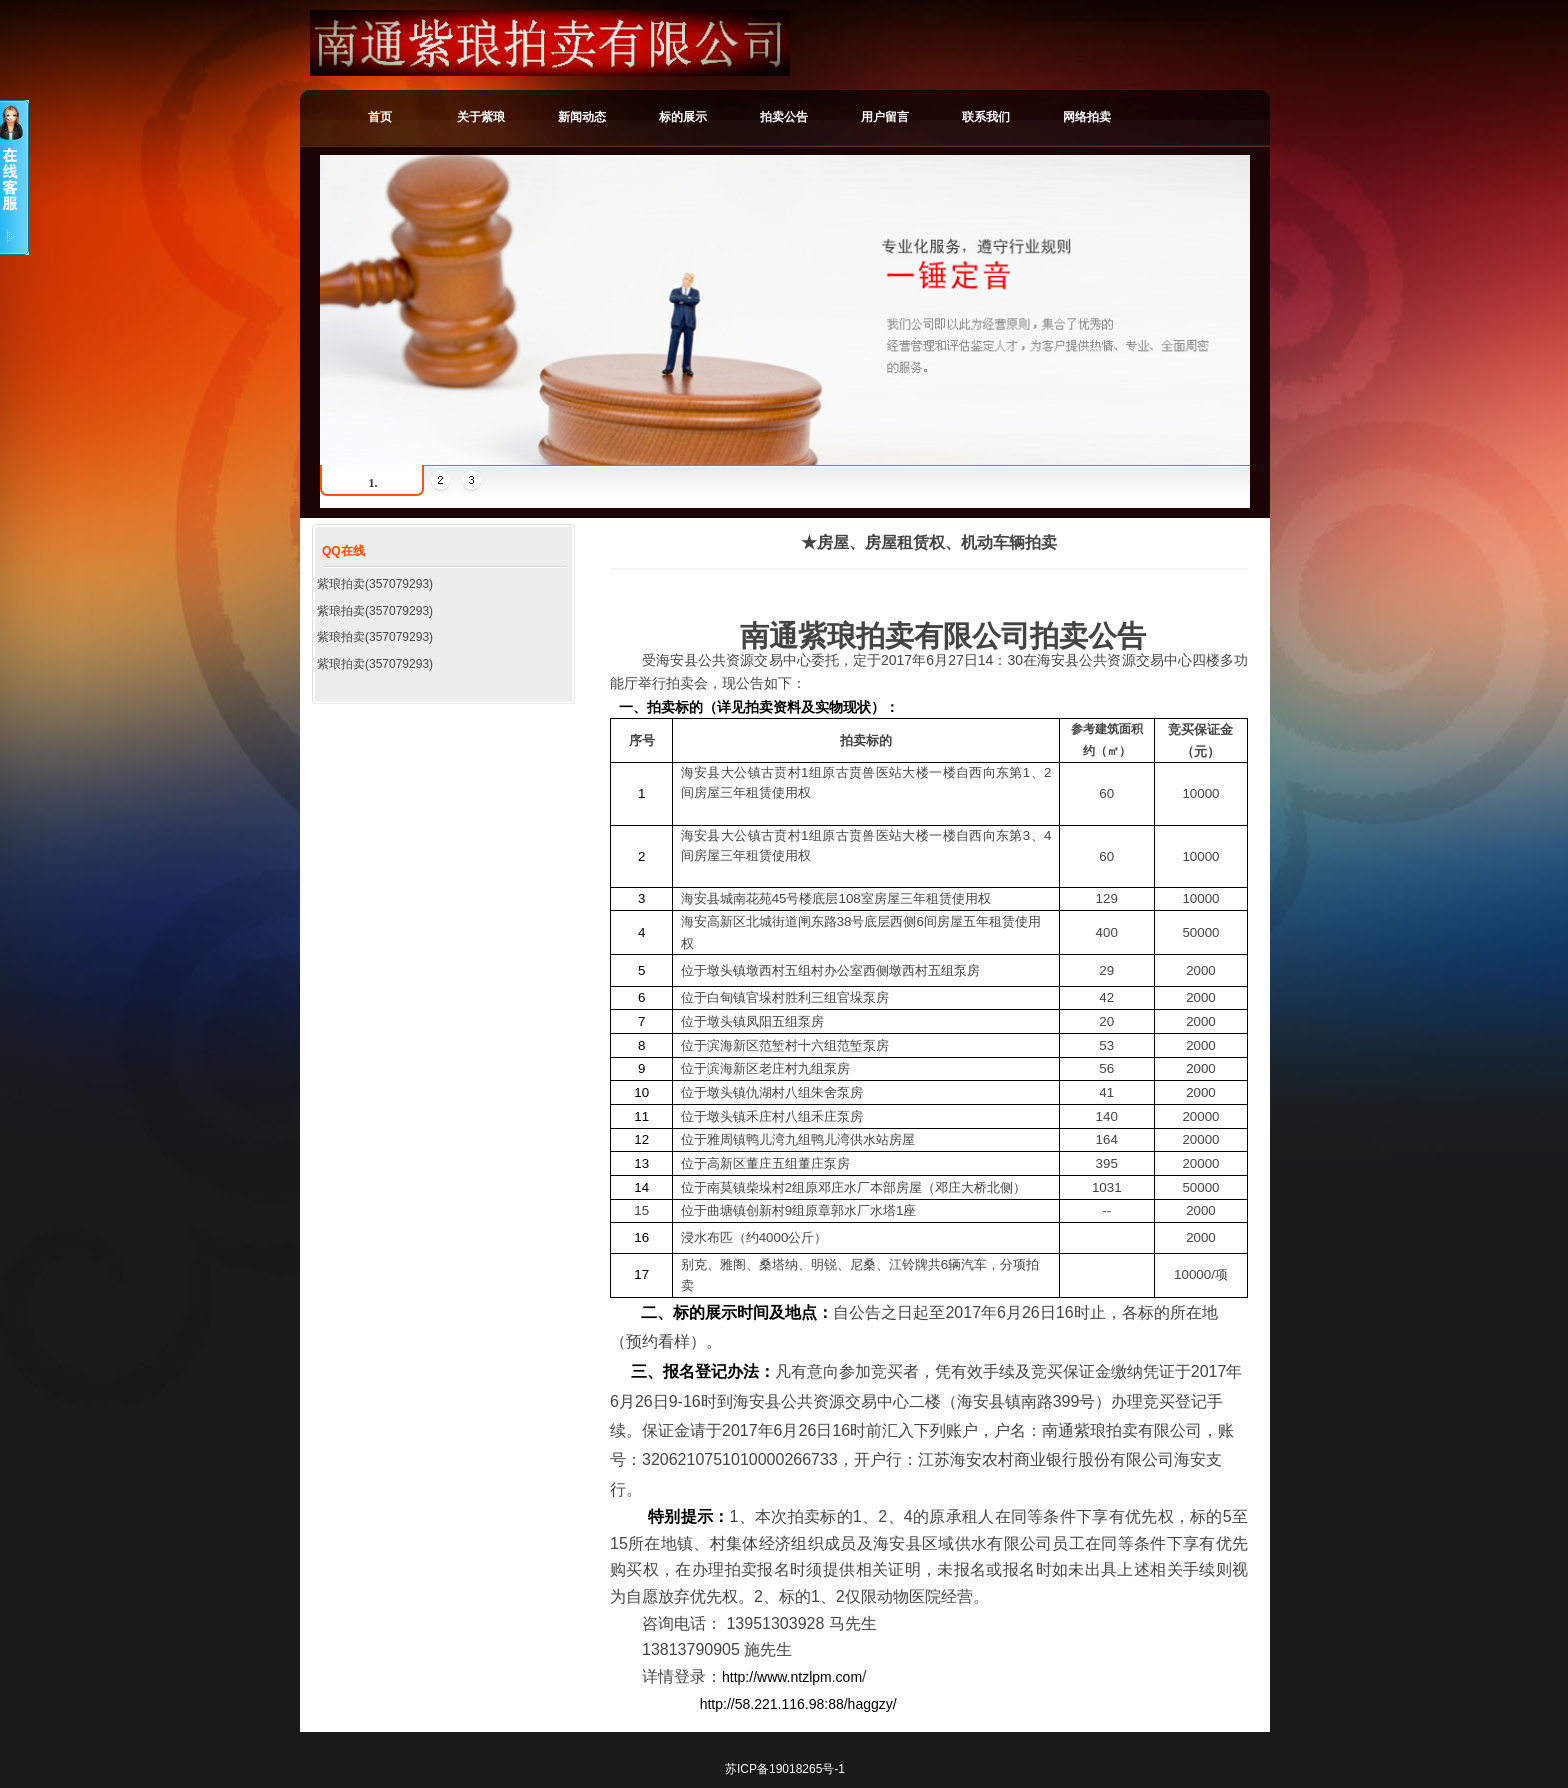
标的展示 (683, 117)
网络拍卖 (1087, 117)
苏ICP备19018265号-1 (785, 1769)
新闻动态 (582, 117)
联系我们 (986, 117)
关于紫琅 (481, 117)
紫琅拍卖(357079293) (375, 584)
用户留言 (885, 117)
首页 (380, 117)
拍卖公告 (784, 117)
